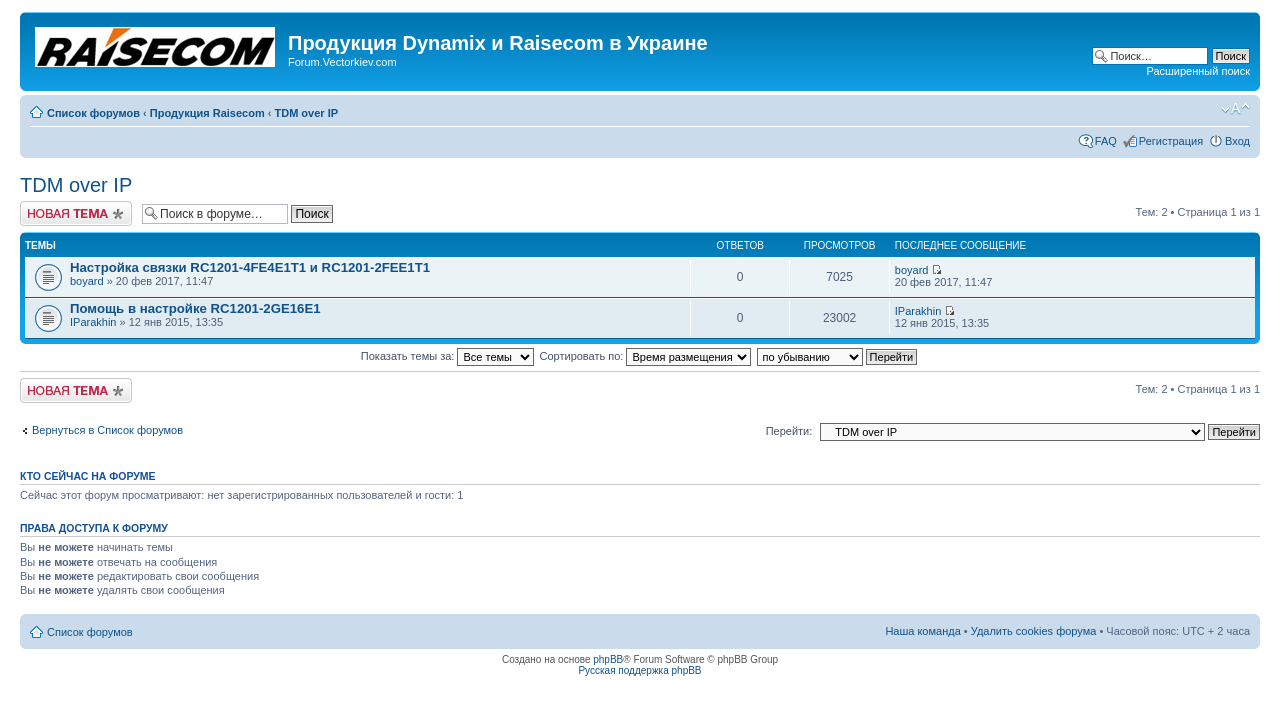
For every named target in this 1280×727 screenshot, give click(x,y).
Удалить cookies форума (1034, 631)
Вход (1237, 141)
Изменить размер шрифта (1235, 109)
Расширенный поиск (1198, 71)
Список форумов (93, 113)
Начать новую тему (76, 213)
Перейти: (789, 431)
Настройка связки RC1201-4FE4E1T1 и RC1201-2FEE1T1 (250, 267)
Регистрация (1171, 141)
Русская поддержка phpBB (639, 670)
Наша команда (922, 631)
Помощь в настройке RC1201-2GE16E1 (195, 308)
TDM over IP (306, 113)
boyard (87, 281)
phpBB (608, 659)
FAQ (1106, 141)
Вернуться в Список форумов (107, 430)
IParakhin (93, 322)
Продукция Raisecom (207, 113)
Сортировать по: (646, 356)
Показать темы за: (448, 356)
